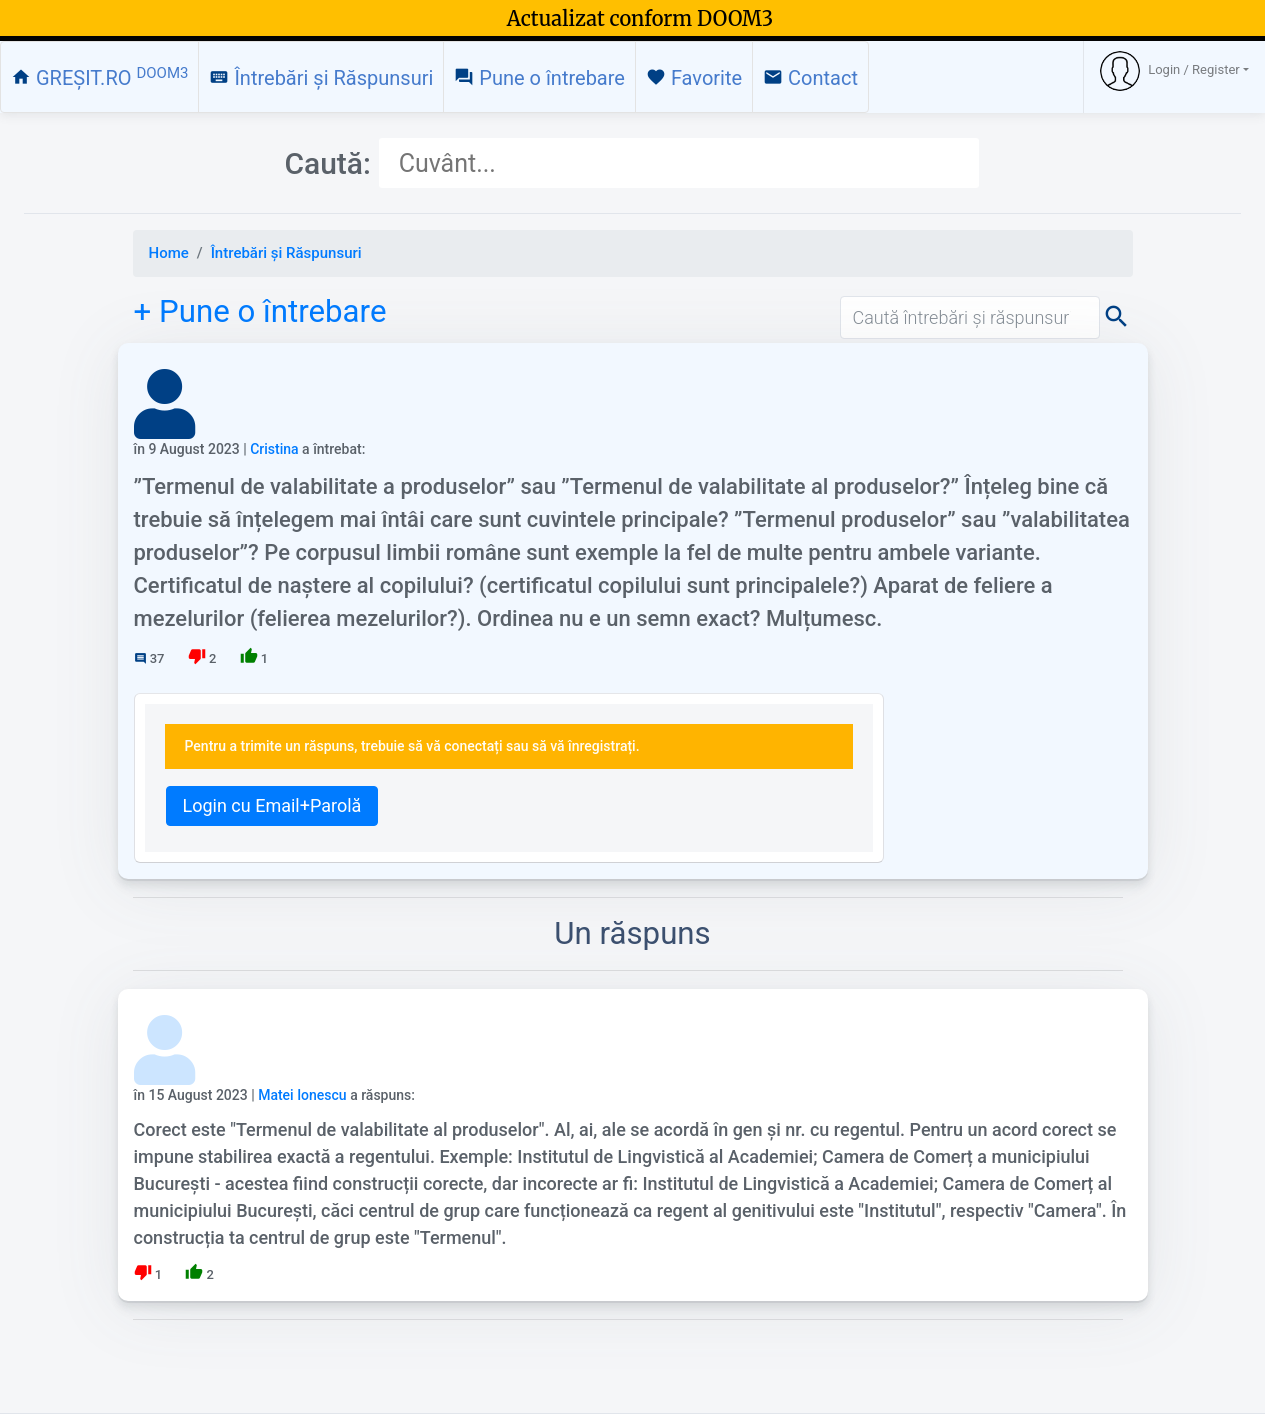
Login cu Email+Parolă (272, 805)
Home (169, 253)
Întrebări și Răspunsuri (321, 78)
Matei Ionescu (302, 1095)
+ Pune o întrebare (260, 311)
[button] (1174, 71)
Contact (810, 78)
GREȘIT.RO (99, 77)
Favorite (694, 78)
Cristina (274, 449)
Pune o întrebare (539, 78)
